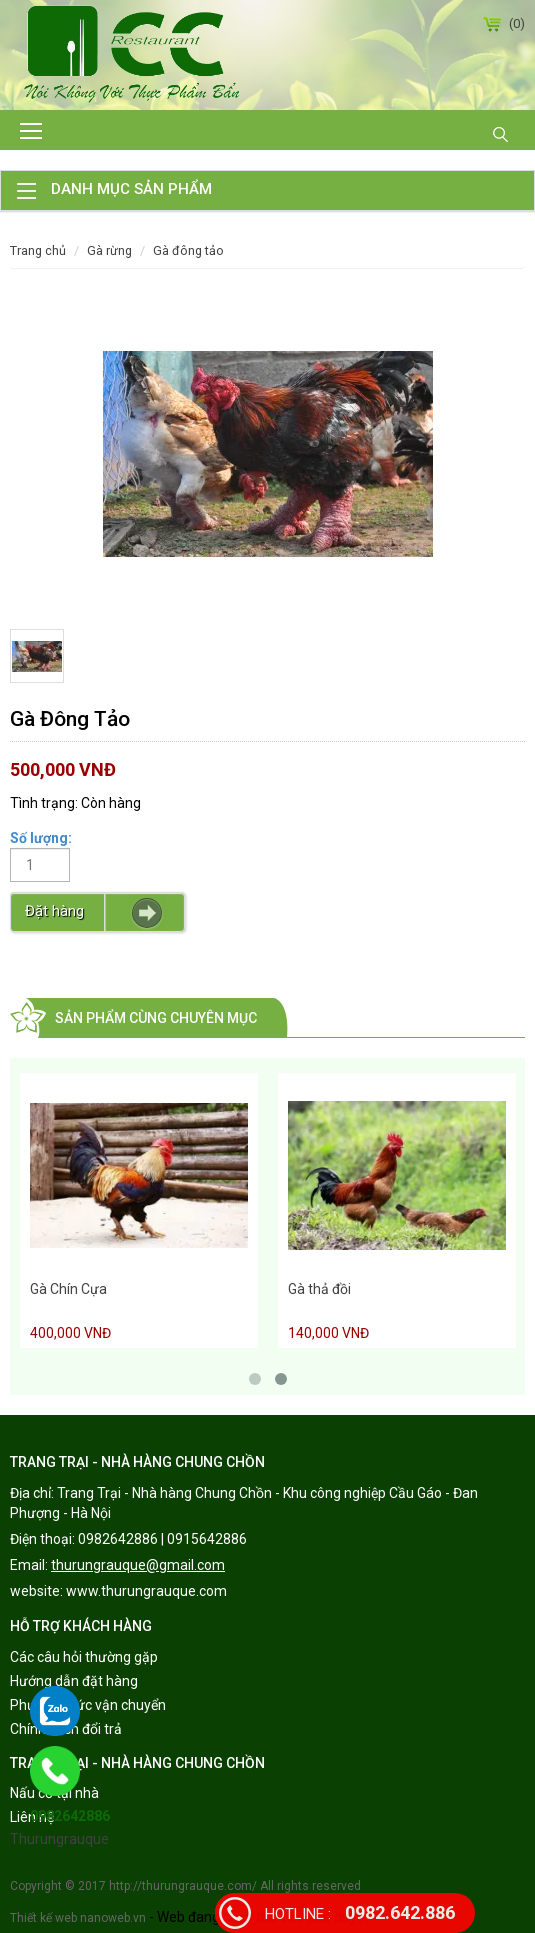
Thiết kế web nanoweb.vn (78, 1918)
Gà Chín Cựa (68, 1289)
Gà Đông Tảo (188, 250)
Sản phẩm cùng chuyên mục (156, 1018)
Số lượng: (41, 838)
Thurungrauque (59, 1839)
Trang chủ (38, 250)
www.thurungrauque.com (146, 1591)
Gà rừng (109, 250)
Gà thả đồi (319, 1289)
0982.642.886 (360, 1912)
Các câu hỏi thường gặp (84, 1657)
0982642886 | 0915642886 (162, 1539)
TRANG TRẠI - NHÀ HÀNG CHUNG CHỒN (137, 1462)
